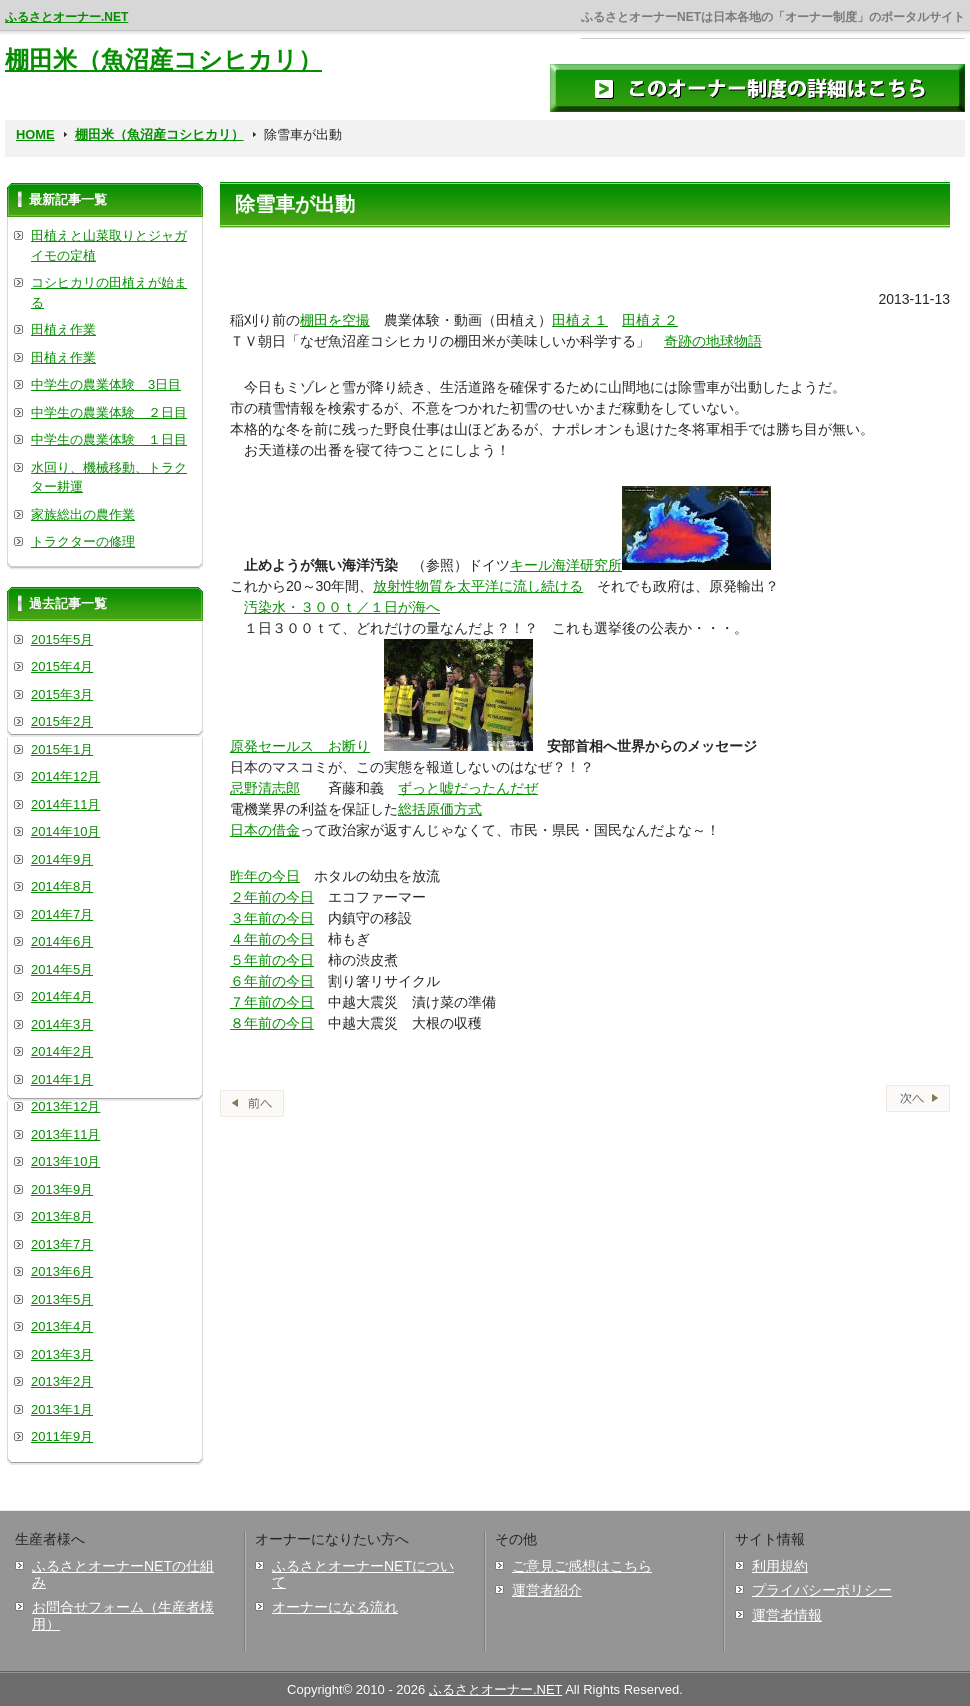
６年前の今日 (272, 981)
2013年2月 (62, 1381)
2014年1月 (62, 1079)
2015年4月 (62, 666)
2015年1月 (62, 749)
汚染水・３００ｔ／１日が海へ (342, 607)
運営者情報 (787, 1615)
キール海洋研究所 (566, 565)
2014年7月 (62, 914)
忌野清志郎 (265, 788)
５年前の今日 (272, 960)
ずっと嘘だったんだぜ (468, 788)
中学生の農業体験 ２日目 (109, 412)
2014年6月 (62, 941)
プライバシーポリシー (822, 1590)
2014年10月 (65, 831)
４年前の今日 (272, 939)
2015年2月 (62, 721)
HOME (35, 134)
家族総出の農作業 (83, 514)
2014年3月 (62, 1024)
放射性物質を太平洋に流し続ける (478, 586)
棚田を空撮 (335, 320)
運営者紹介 (547, 1590)
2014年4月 (62, 996)
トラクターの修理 (83, 541)
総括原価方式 (440, 809)
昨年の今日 (265, 876)
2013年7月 (62, 1244)
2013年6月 (62, 1271)
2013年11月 (65, 1134)
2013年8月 (62, 1216)
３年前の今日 (272, 918)
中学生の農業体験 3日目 (106, 384)
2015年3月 (62, 694)
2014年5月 (62, 969)
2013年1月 (62, 1409)
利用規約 (780, 1566)
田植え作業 (63, 329)
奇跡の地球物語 (713, 341)
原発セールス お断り (300, 746)
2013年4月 (62, 1326)
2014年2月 (62, 1051)
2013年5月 (62, 1299)
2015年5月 (62, 639)
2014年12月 (65, 776)
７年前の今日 (272, 1002)
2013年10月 (65, 1161)
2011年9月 (62, 1436)
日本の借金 (265, 830)
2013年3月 (62, 1354)
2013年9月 (62, 1189)
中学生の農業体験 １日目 (109, 439)
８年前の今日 (272, 1023)
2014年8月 (62, 886)
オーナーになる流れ (335, 1607)
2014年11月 (65, 804)
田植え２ (650, 320)
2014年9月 (62, 859)
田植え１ (580, 320)
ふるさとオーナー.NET (66, 17)
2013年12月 (65, 1106)
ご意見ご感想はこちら (582, 1566)
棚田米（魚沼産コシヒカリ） (163, 59)
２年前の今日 (272, 897)
